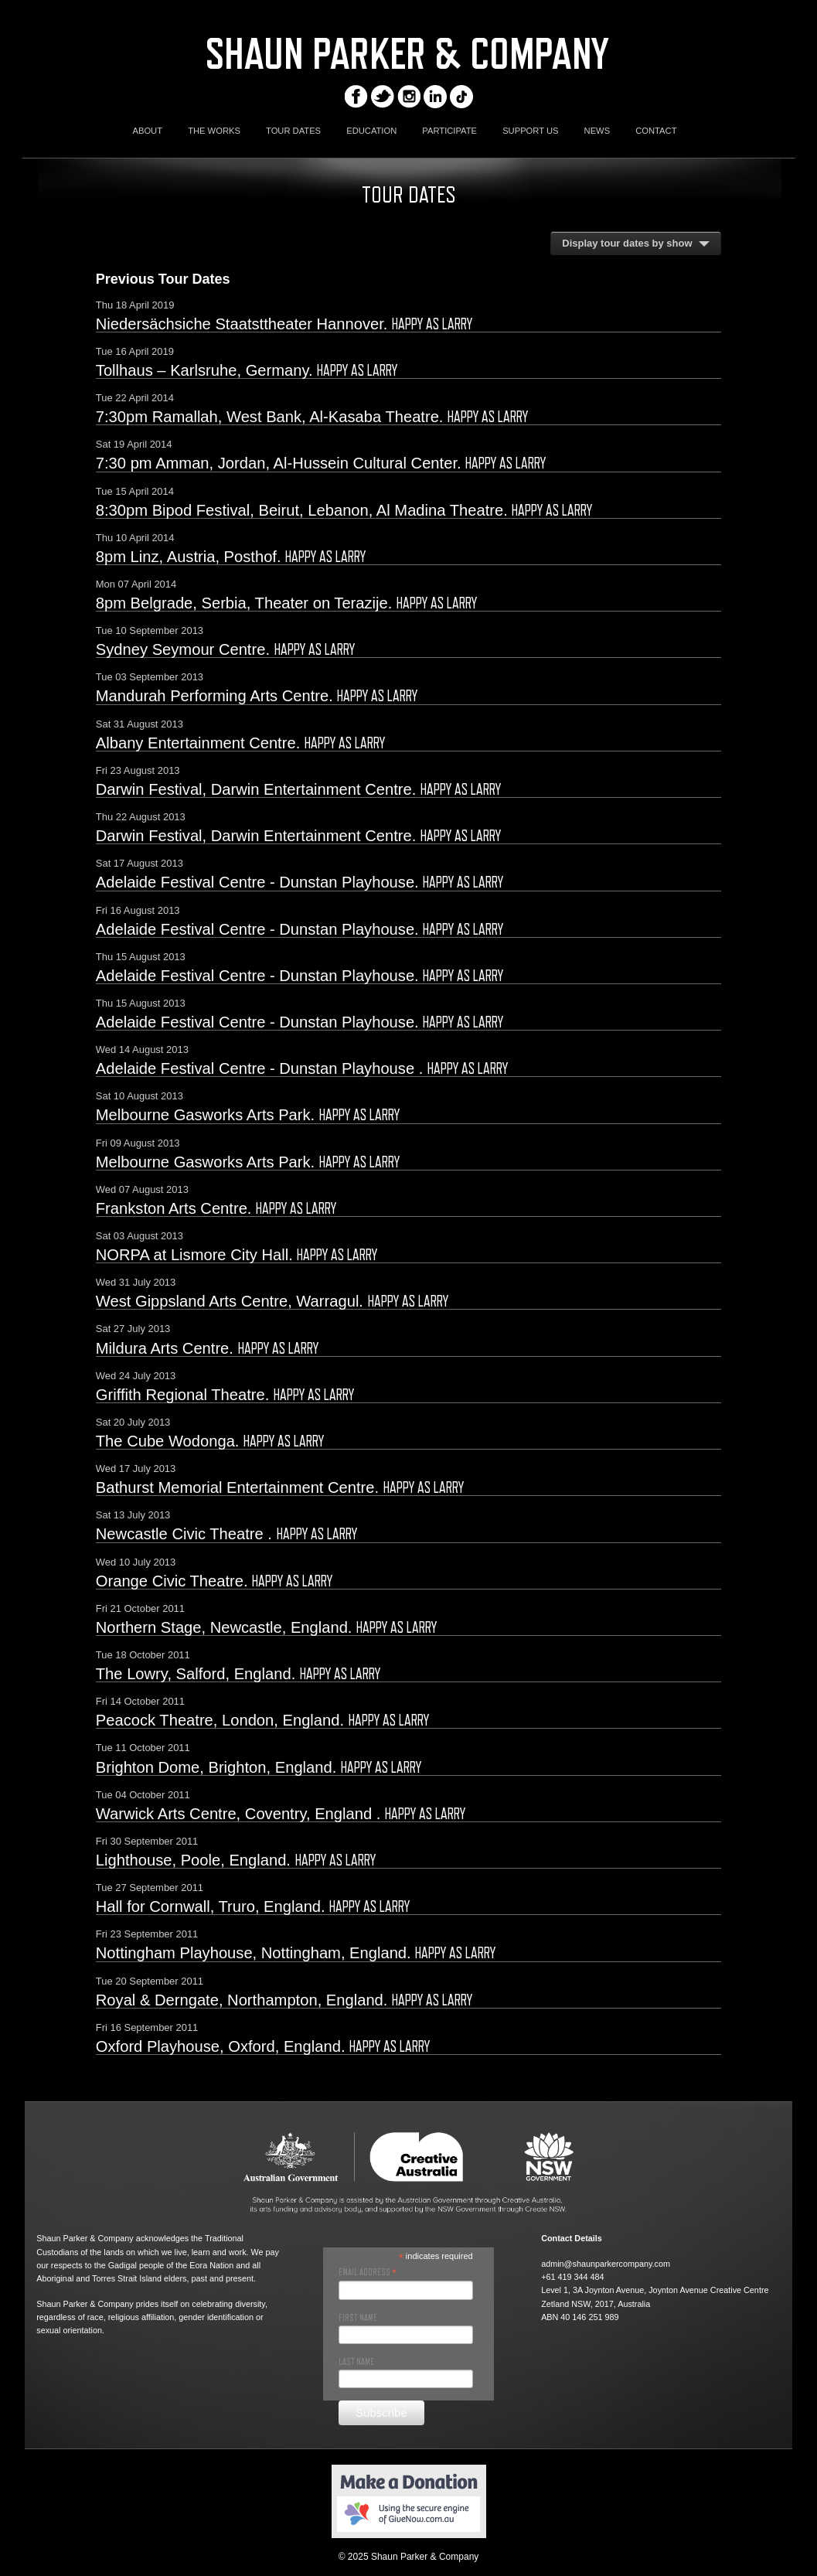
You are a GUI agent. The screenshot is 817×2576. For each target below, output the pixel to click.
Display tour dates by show (627, 243)
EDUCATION (371, 130)
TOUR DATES (293, 130)
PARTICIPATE (449, 130)
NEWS (597, 130)
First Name (358, 2317)
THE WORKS (214, 130)
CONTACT (655, 130)
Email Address (368, 2272)
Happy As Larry (432, 324)
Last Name (356, 2361)
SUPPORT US (530, 130)
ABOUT (147, 130)
